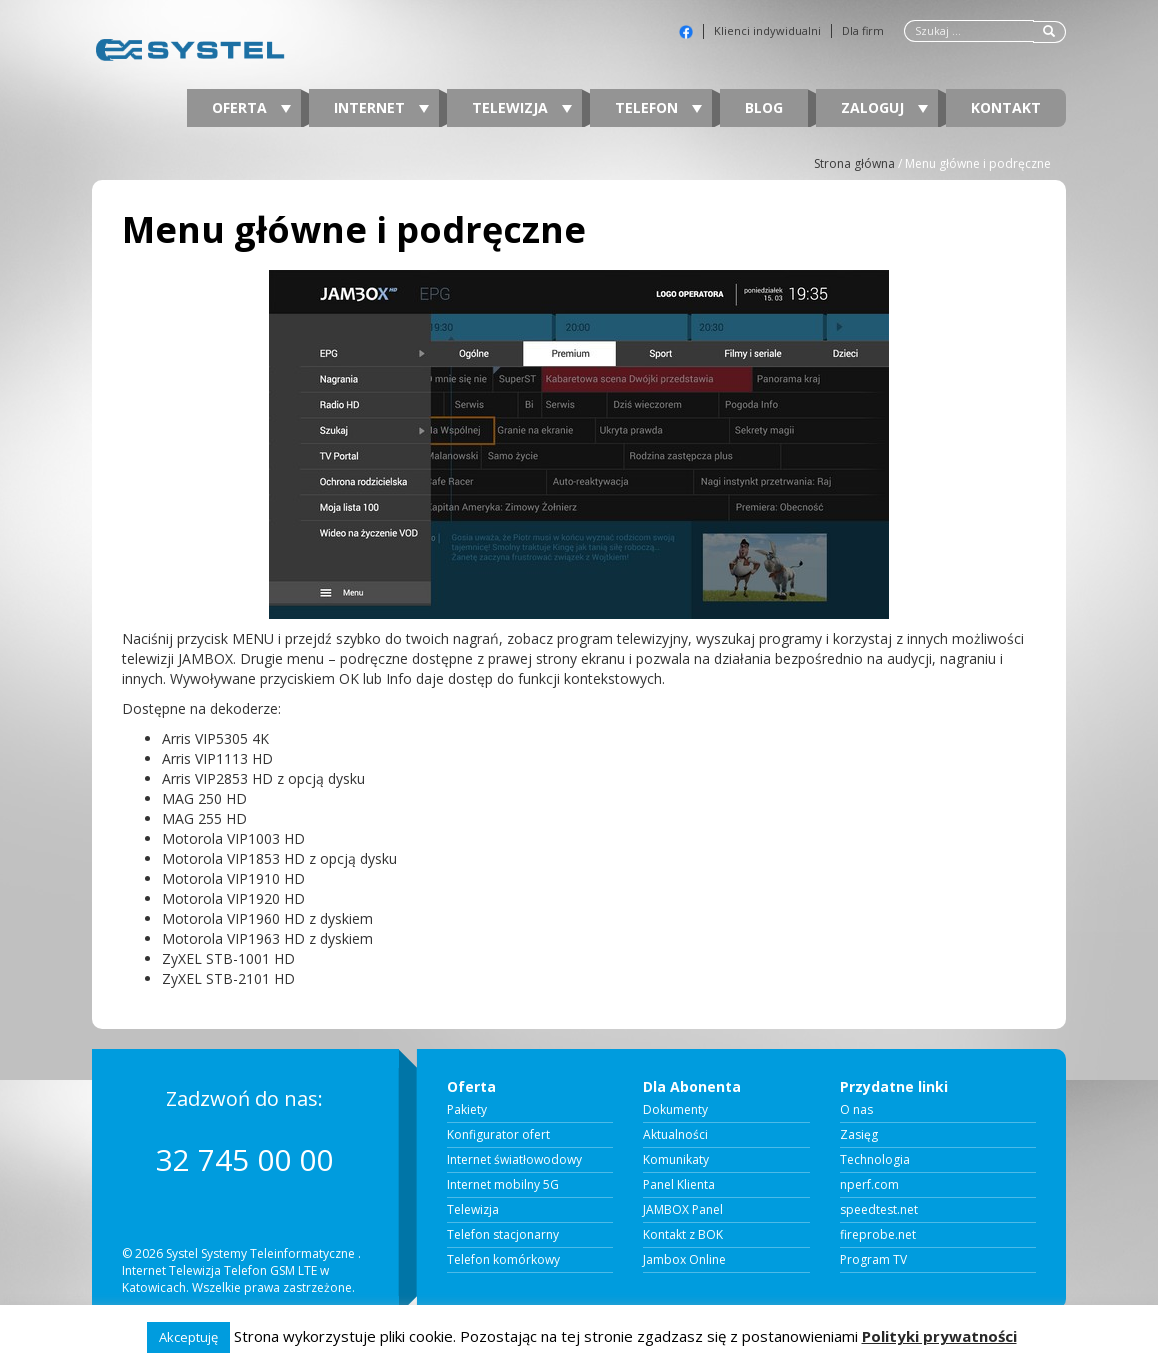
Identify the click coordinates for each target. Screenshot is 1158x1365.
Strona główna (854, 163)
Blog (764, 107)
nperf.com (869, 1185)
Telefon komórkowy (503, 1260)
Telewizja (522, 107)
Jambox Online (684, 1260)
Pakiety (467, 1110)
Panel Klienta (679, 1185)
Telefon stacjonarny (503, 1235)
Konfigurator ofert (498, 1135)
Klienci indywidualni (767, 31)
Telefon (658, 107)
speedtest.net (879, 1210)
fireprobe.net (878, 1235)
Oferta (251, 107)
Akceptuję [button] (188, 1337)
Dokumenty (675, 1110)
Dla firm (863, 31)
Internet (381, 107)
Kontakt (1006, 107)
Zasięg (859, 1135)
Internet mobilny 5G (503, 1185)
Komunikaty (676, 1160)
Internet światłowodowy (514, 1160)
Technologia (875, 1160)
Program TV (873, 1260)
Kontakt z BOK (683, 1235)
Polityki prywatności (939, 1336)
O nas (856, 1110)
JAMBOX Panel (683, 1210)
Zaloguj (884, 107)
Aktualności (675, 1135)
